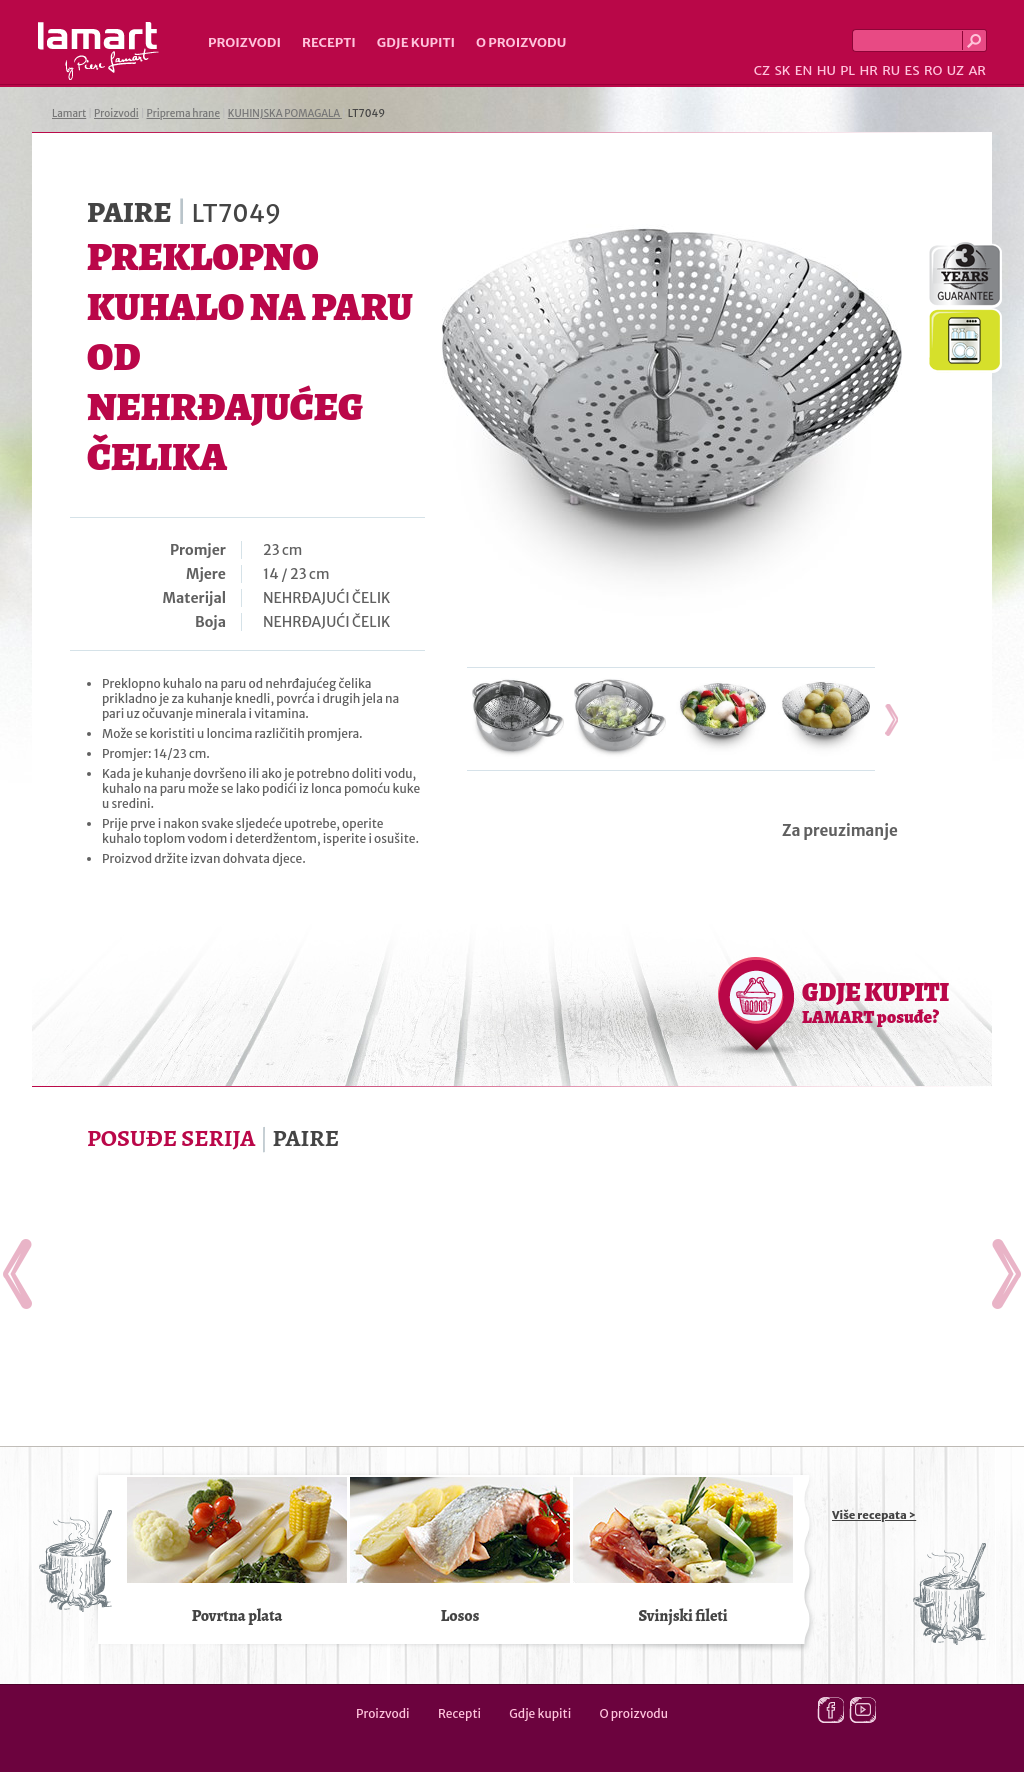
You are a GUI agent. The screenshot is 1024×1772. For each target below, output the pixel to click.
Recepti (329, 42)
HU (826, 70)
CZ (762, 70)
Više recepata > (874, 1515)
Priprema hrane (183, 113)
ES (912, 70)
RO (933, 70)
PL (847, 70)
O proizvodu (521, 42)
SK (782, 70)
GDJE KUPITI (875, 1002)
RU (891, 70)
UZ (955, 70)
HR (868, 70)
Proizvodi (244, 42)
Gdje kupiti (416, 42)
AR (977, 70)
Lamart (98, 51)
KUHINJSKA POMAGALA (285, 113)
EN (804, 70)
